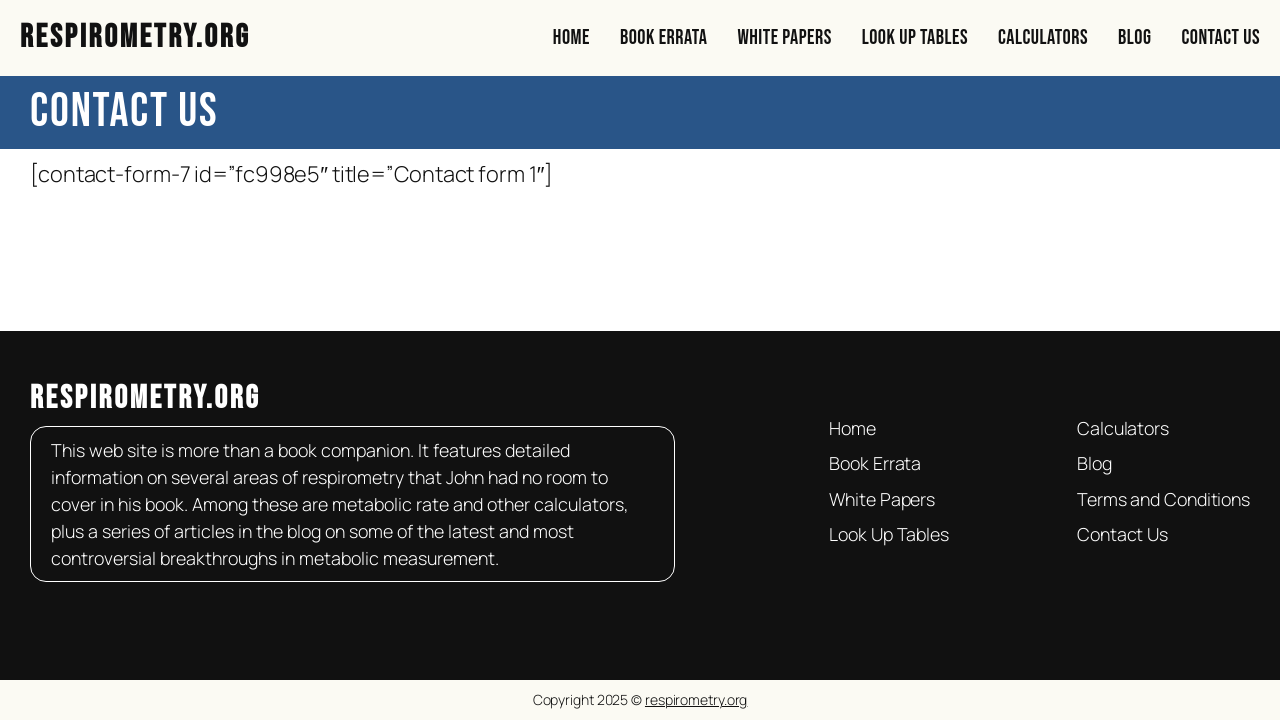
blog (306, 531)
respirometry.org (145, 398)
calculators (579, 504)
